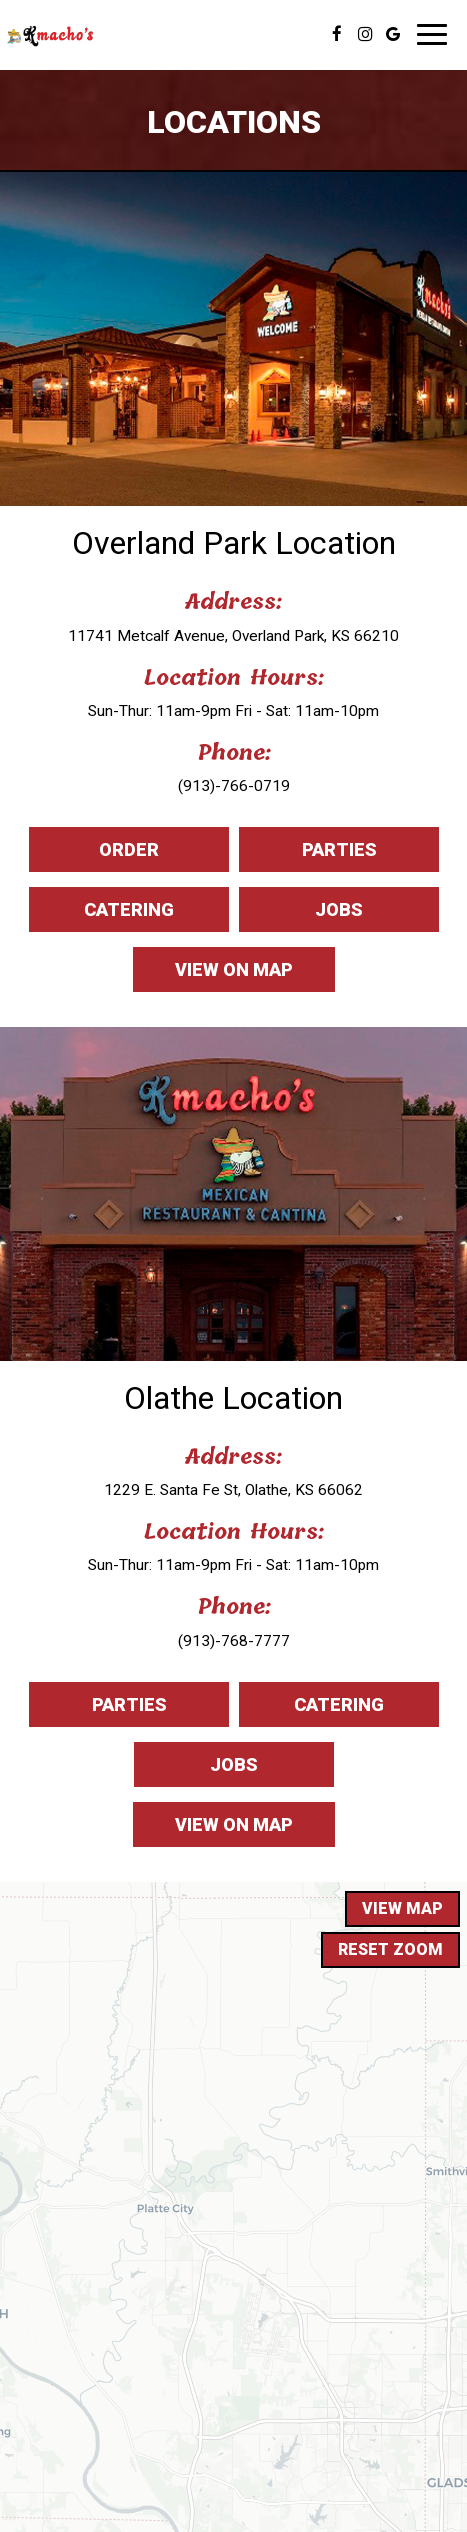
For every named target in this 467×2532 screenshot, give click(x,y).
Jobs (301, 914)
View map (402, 1908)
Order (94, 854)
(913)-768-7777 (234, 1641)
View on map (213, 974)
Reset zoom (390, 1949)
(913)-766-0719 (234, 786)
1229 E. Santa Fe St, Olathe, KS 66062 (233, 1490)
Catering (101, 914)
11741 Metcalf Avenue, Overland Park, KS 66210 (233, 636)
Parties (308, 854)
